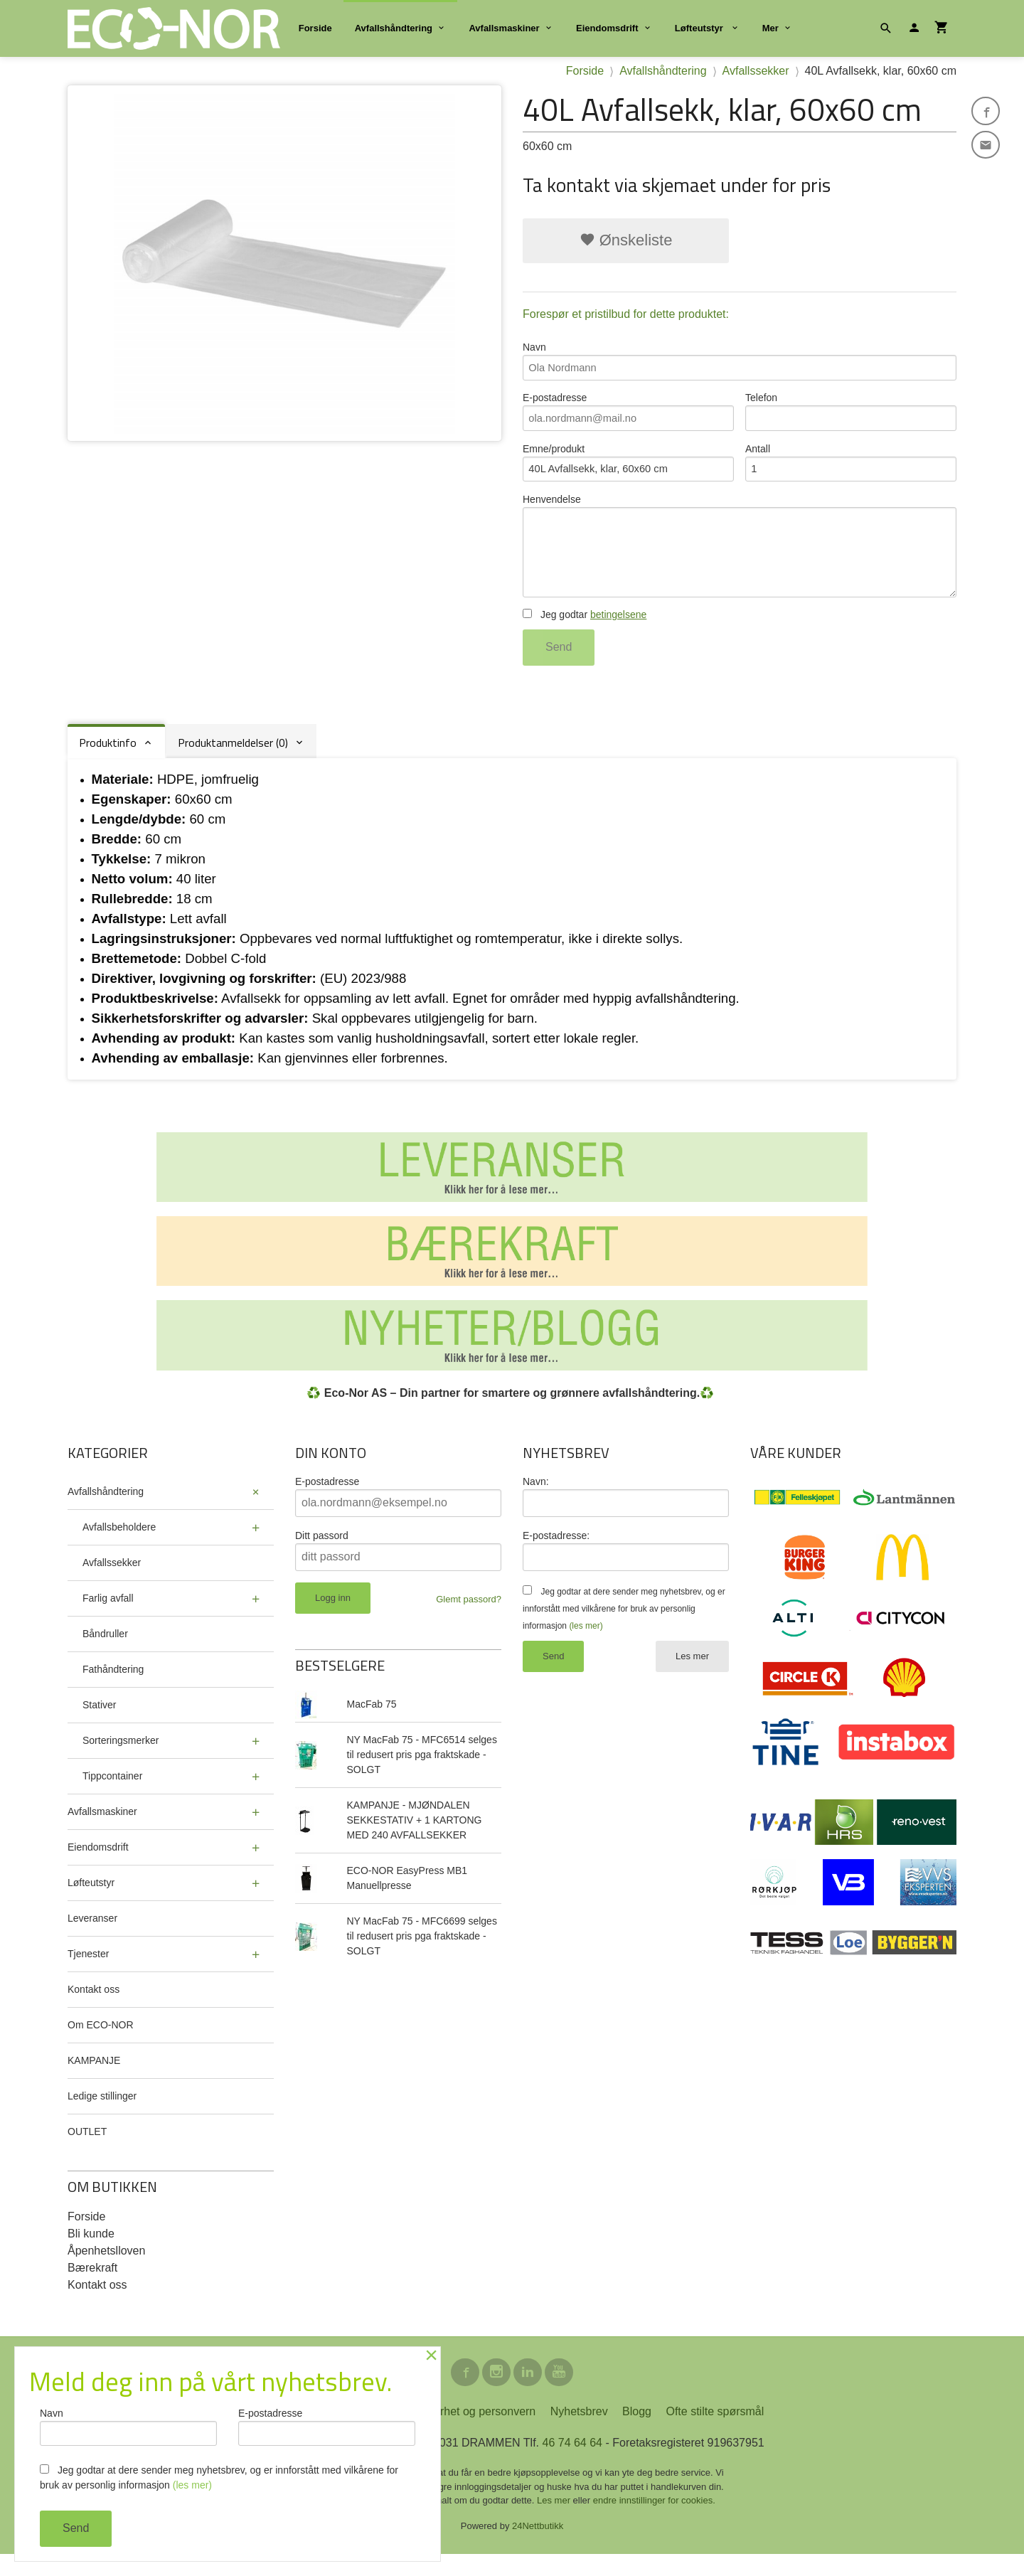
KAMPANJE (94, 2079)
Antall (850, 470)
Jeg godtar (584, 633)
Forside (315, 28)
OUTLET (87, 2150)
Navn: (536, 1500)
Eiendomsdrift (607, 28)
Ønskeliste (626, 240)
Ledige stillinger (102, 2114)
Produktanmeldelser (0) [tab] (233, 761)
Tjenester (88, 1972)
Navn (739, 362)
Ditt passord (321, 1554)
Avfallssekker (111, 1581)
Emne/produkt (628, 470)
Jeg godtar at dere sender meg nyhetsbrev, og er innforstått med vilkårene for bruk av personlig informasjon (624, 1627)
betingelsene (618, 633)
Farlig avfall (108, 1616)
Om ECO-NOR (101, 2043)
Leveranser (92, 1936)
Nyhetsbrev (579, 2433)
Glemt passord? (468, 1617)
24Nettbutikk (537, 2548)
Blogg (636, 2433)
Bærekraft (92, 2286)
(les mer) (585, 1644)
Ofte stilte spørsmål (715, 2433)
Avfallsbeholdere (119, 1545)
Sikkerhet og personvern (473, 2433)
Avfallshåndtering (393, 28)
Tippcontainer (112, 1794)
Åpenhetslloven (106, 2269)
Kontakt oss (93, 2007)
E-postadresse (628, 416)
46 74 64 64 (572, 2465)
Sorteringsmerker (120, 1759)
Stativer (99, 1723)
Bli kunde (91, 2252)
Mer (770, 28)
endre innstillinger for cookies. (654, 2522)
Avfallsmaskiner (504, 28)
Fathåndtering (113, 1687)
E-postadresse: (556, 1554)
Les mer (692, 1674)
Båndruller (105, 1652)
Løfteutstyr (700, 28)
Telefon (850, 416)
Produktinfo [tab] (108, 761)
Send (558, 666)
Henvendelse (739, 559)
